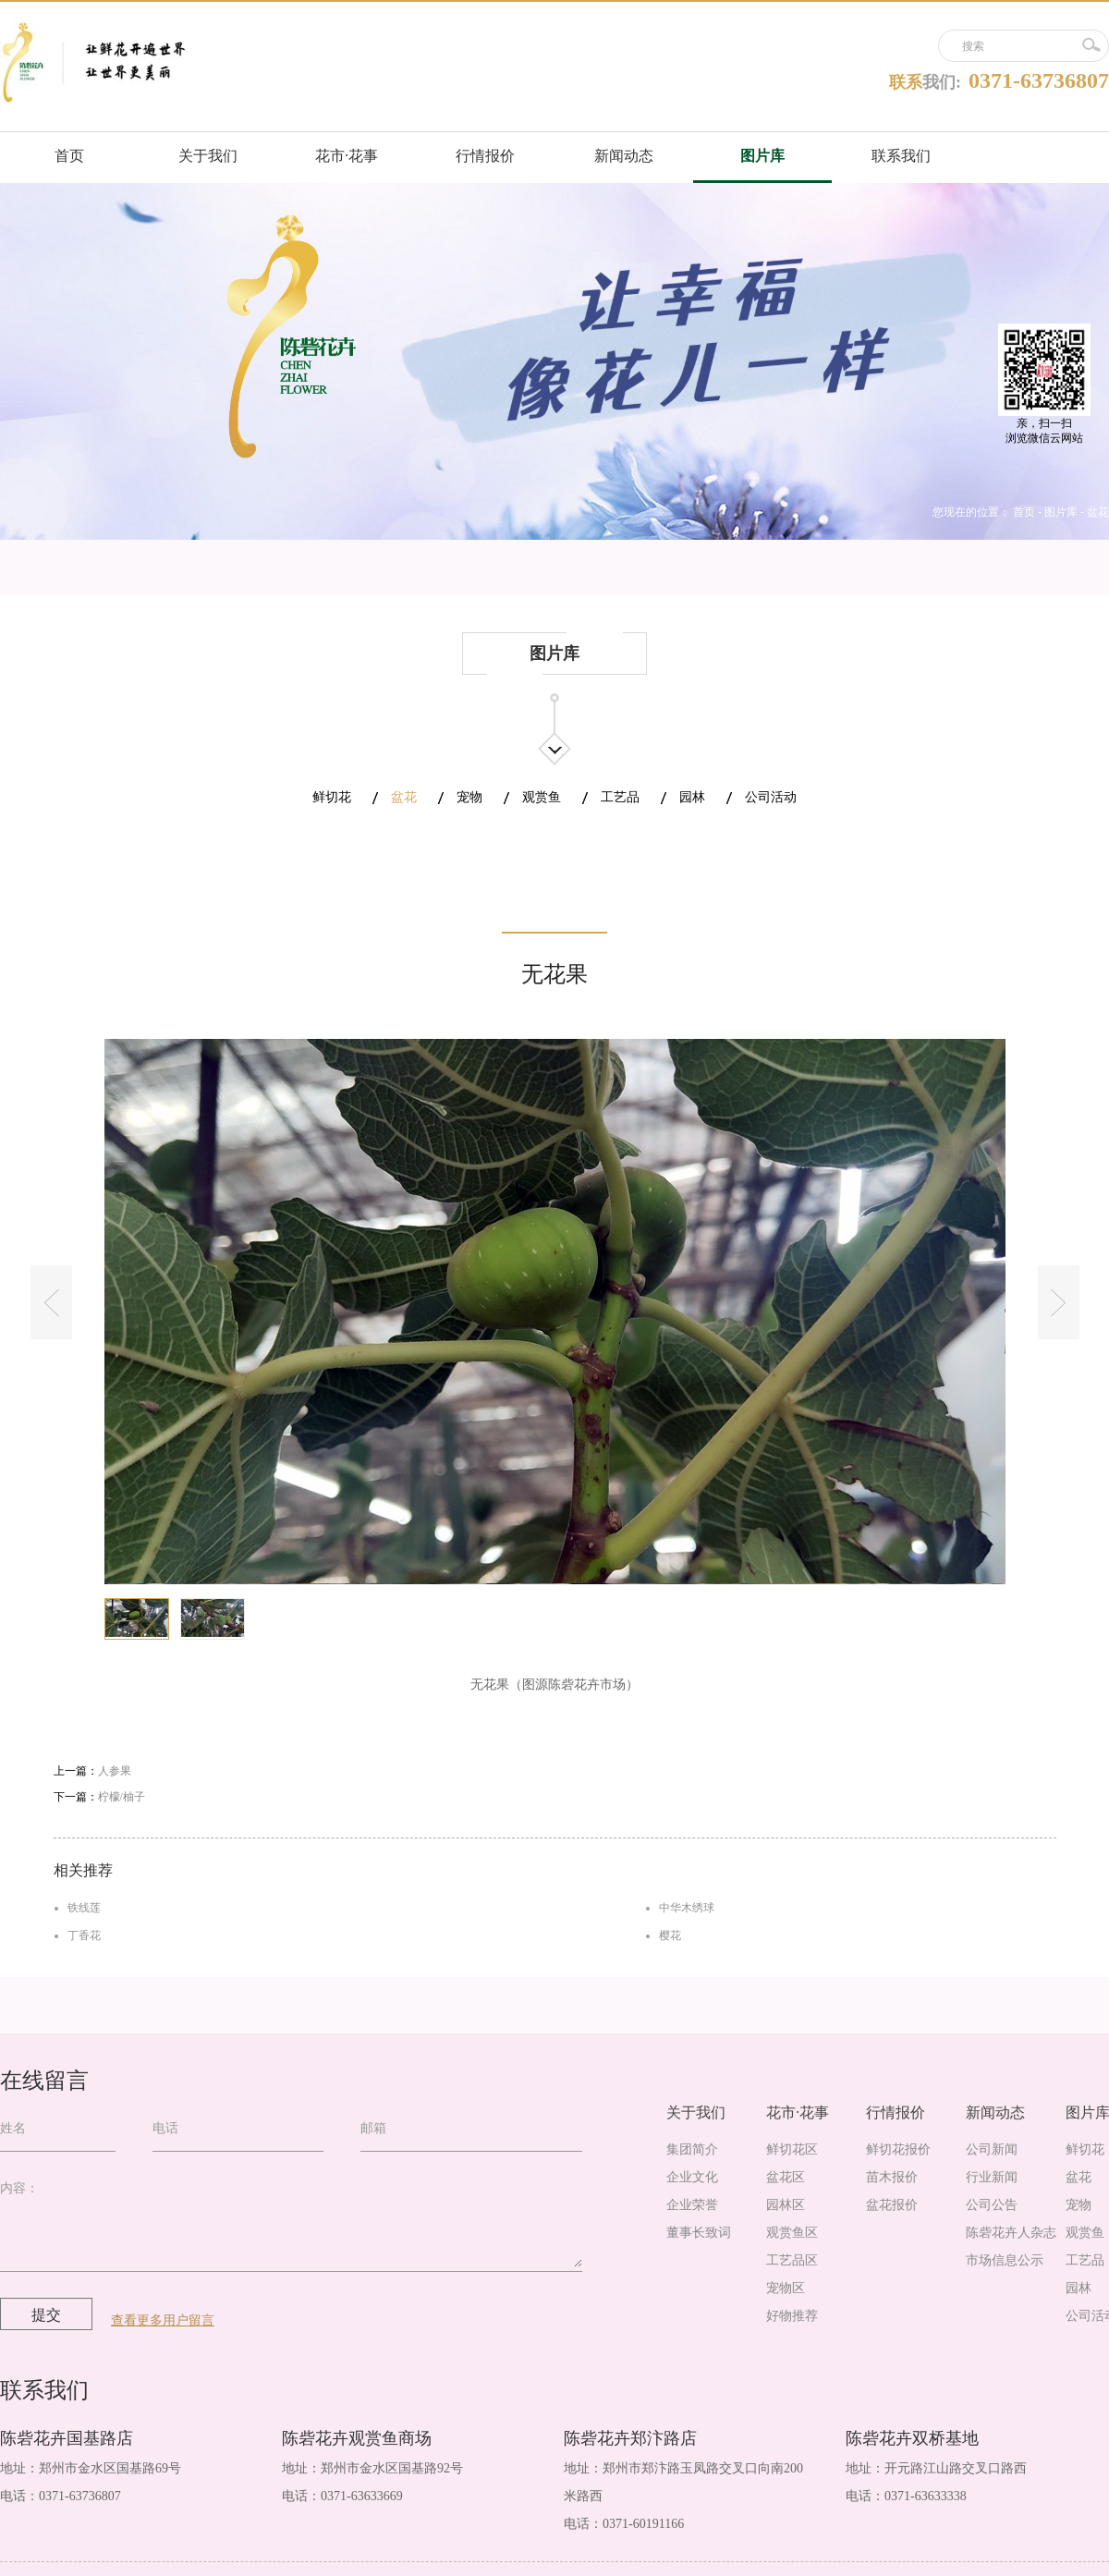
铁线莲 (84, 1907)
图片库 (1061, 512)
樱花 (670, 1935)
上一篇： (92, 1770)
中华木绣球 (686, 1907)
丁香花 (84, 1935)
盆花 (1098, 512)
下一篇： (99, 1796)
